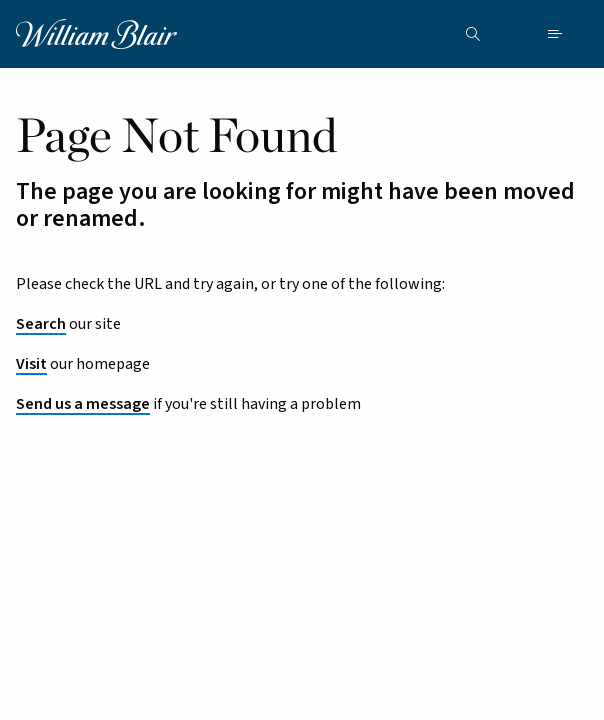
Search (41, 324)
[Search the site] (473, 34)
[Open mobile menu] (555, 34)
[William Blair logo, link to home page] (96, 33)
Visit (31, 364)
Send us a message (83, 404)
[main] (302, 372)
